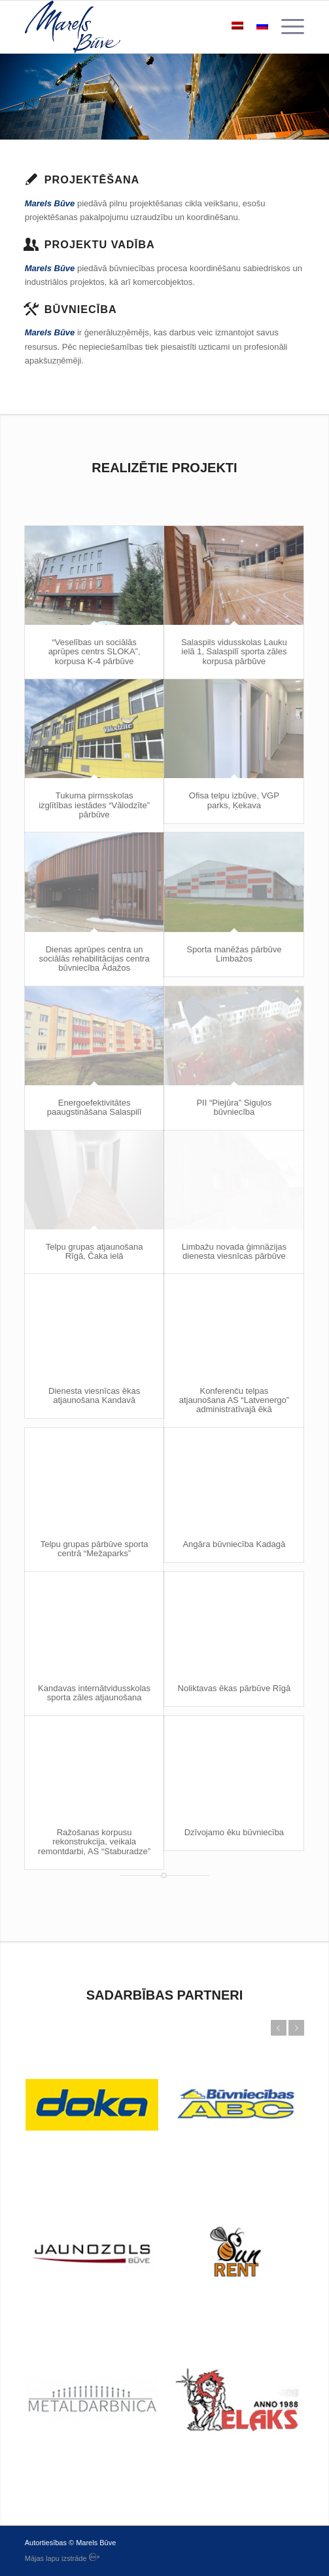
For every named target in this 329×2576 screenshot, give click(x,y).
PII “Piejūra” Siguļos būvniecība (233, 1107)
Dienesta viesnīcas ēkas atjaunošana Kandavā (94, 1395)
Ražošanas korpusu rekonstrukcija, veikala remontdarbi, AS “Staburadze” (94, 1841)
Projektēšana (92, 179)
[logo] (137, 27)
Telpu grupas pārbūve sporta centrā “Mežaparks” (94, 1548)
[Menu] (286, 27)
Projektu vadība (99, 244)
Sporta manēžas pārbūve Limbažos (233, 953)
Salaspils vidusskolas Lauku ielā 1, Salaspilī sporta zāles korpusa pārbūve (234, 651)
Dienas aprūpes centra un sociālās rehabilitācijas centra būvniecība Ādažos (94, 958)
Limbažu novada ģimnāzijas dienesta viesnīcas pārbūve (234, 1251)
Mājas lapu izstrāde (62, 2558)
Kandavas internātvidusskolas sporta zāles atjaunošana (94, 1692)
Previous (278, 2028)
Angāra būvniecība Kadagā (233, 1544)
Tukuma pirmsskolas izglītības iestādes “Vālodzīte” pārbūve (94, 805)
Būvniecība (80, 309)
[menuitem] (286, 27)
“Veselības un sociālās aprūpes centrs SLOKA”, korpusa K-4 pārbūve (94, 651)
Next (296, 2028)
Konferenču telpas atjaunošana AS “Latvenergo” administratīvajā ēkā (234, 1400)
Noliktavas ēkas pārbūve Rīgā (234, 1688)
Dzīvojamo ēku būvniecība (234, 1832)
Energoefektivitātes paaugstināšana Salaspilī (94, 1107)
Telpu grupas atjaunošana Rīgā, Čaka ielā (94, 1251)
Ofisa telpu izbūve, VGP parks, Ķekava (234, 800)
